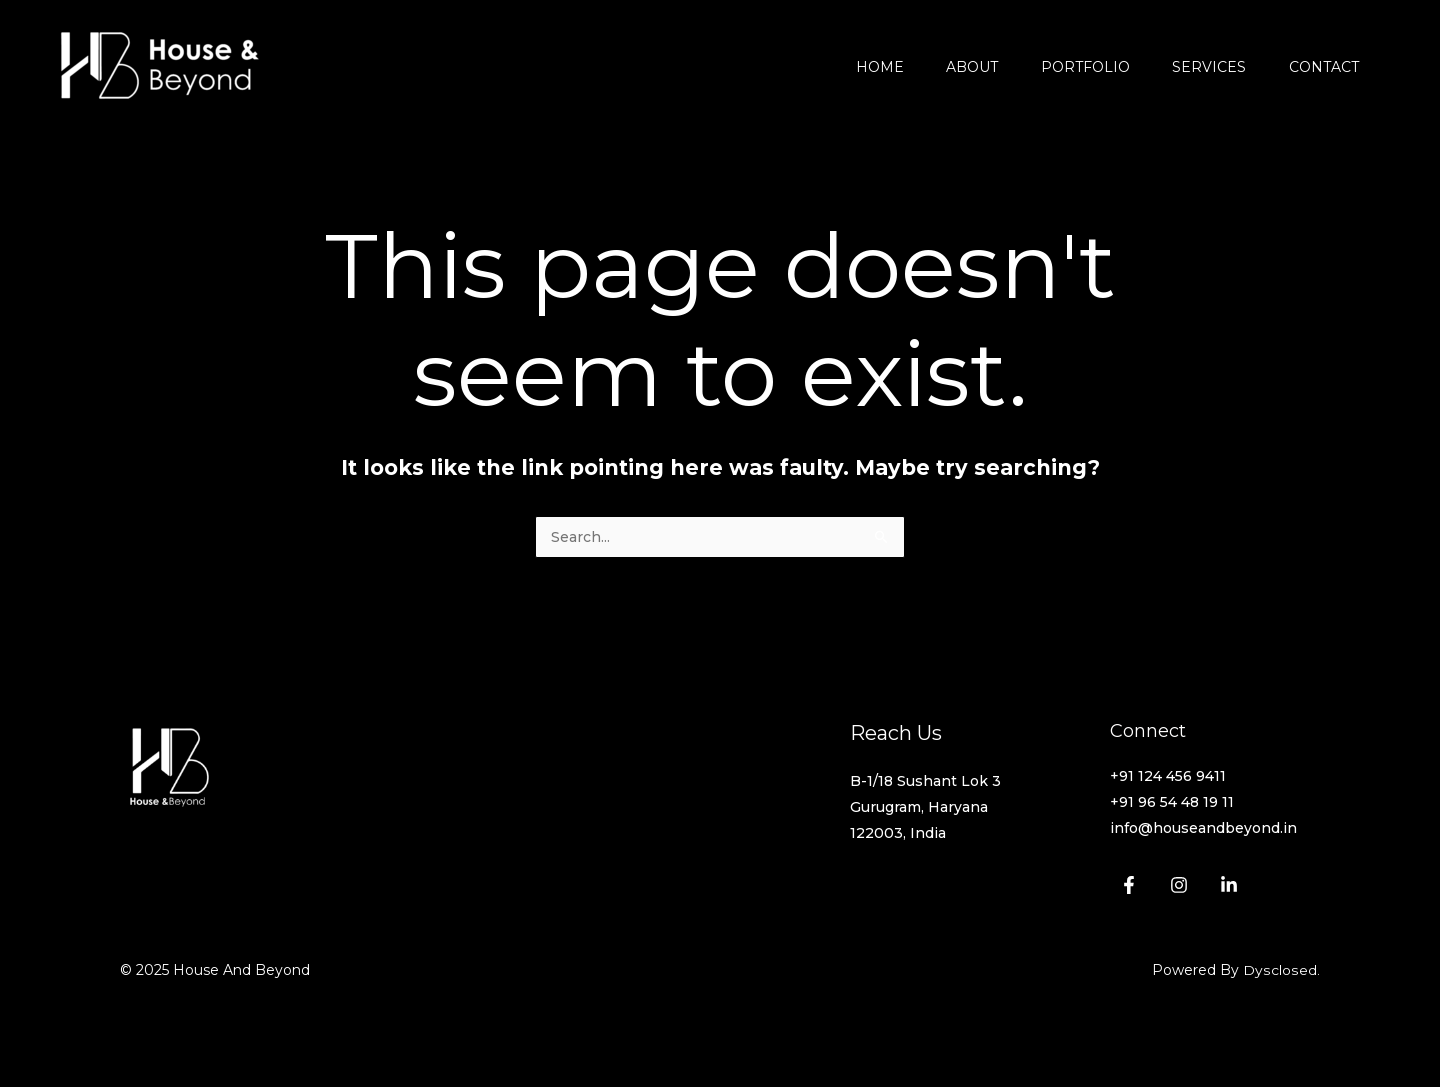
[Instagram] (1179, 887)
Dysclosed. (1282, 972)
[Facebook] (1129, 887)
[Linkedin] (1229, 887)
